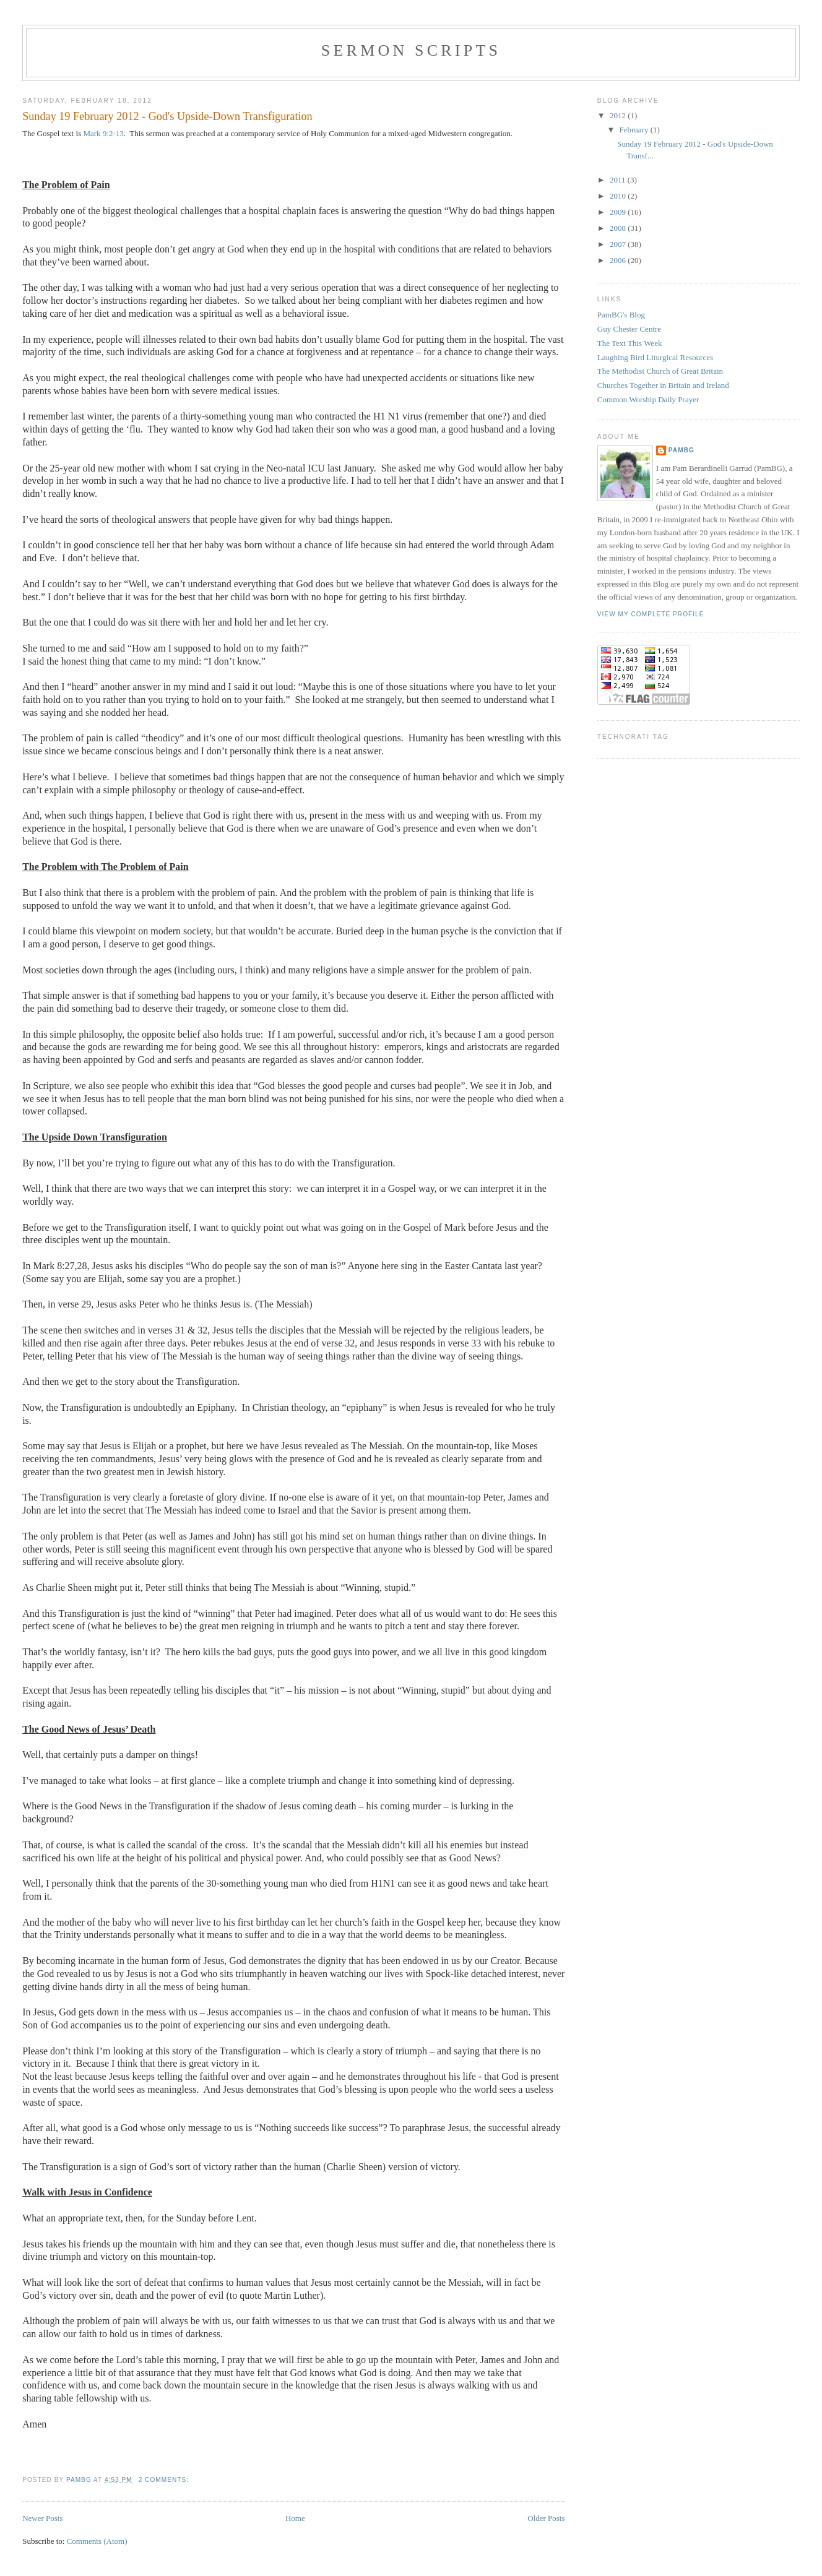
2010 (619, 195)
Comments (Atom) (97, 2541)
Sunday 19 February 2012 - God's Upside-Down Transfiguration (167, 116)
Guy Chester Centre (629, 329)
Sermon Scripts (411, 50)
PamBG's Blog (621, 314)
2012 (619, 115)
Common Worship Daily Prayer (648, 399)
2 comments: (165, 2479)
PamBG (681, 450)
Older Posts (546, 2518)
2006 (619, 260)
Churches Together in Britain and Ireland (663, 385)
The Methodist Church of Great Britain (660, 371)
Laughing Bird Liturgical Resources (655, 357)
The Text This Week (629, 343)
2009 (619, 212)
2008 (619, 228)
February (635, 129)
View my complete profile (650, 614)
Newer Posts (42, 2518)
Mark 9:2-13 (103, 133)
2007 (619, 244)
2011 (619, 179)
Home (295, 2518)
